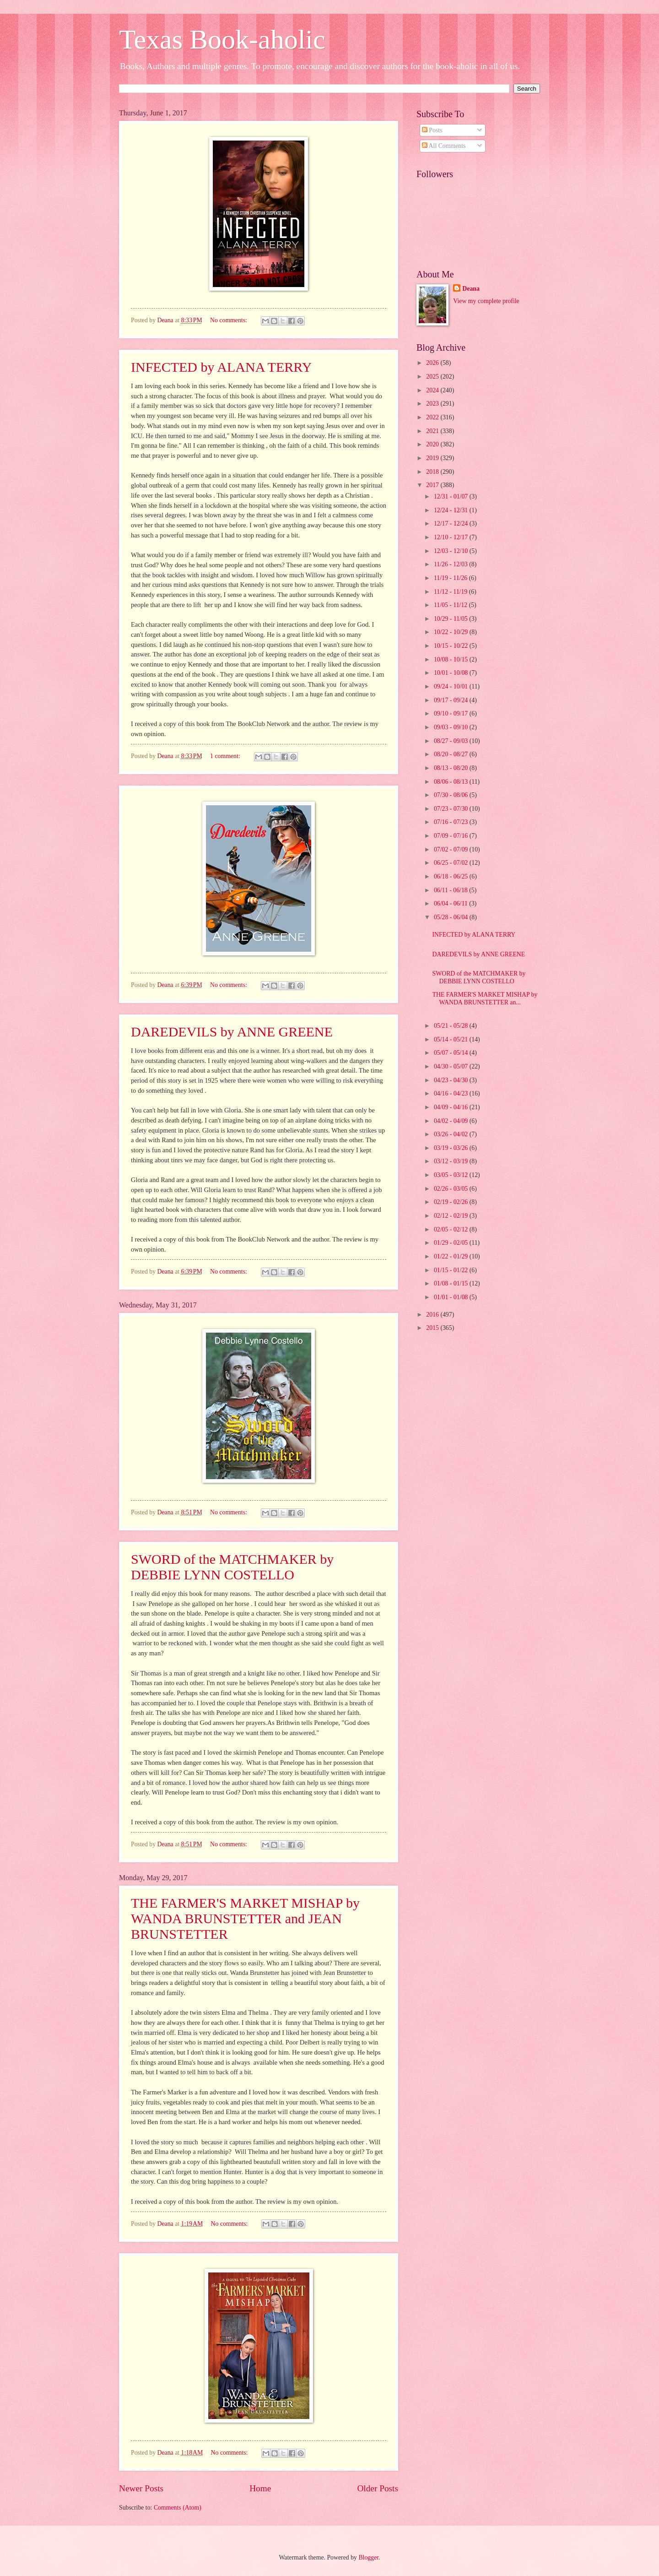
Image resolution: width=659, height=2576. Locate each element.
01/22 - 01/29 (452, 1256)
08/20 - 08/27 (452, 754)
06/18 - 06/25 (452, 876)
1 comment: (226, 756)
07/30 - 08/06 (452, 795)
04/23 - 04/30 (452, 1080)
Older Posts (377, 2488)
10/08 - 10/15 (452, 659)
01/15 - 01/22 (452, 1270)
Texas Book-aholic (222, 39)
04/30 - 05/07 (452, 1066)
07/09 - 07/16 (452, 835)
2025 (433, 376)
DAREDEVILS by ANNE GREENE (232, 1031)
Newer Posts (141, 2488)
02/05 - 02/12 (452, 1229)
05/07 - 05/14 (452, 1052)
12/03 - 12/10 (452, 551)
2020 (433, 444)
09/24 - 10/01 (452, 686)
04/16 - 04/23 (452, 1093)
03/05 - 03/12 (452, 1174)
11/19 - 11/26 (451, 578)
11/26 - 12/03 (451, 564)
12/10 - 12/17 (452, 537)
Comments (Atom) (177, 2507)
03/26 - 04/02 (452, 1134)
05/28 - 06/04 (452, 917)
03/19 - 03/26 (452, 1147)
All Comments (444, 145)
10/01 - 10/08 (452, 672)
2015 (433, 1327)
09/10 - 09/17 (452, 713)
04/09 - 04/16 (452, 1107)
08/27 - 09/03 (452, 741)
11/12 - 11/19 (451, 591)
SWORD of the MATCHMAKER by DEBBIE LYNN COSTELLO (232, 1566)
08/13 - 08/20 (452, 768)
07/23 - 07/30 (452, 808)
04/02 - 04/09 (452, 1120)
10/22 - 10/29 (452, 632)
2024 (433, 390)
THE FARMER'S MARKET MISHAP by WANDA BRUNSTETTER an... (484, 998)
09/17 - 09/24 (452, 700)
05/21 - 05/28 (452, 1025)
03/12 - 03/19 (452, 1161)
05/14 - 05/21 (452, 1039)
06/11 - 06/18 (451, 890)
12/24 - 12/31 (452, 510)
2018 (433, 471)
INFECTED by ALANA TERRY (221, 366)
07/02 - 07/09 (452, 849)
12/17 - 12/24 (452, 523)
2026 (433, 362)
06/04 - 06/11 (451, 903)
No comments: (229, 320)
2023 (433, 403)
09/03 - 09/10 (452, 727)
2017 (433, 485)
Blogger (368, 2557)
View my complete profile (486, 301)
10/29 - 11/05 (451, 618)
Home (260, 2488)
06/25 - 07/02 (452, 862)
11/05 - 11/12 (451, 605)
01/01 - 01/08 (452, 1297)
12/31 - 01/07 (452, 496)
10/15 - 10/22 (452, 645)
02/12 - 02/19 (452, 1215)
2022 (433, 417)
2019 (433, 458)
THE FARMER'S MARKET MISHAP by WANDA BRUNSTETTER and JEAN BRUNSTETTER (245, 1918)
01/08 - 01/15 (452, 1283)
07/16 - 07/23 (452, 822)
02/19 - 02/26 (452, 1202)
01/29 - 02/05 (452, 1242)
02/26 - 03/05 (452, 1188)
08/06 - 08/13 (452, 781)
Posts (432, 130)
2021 (433, 431)
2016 (433, 1314)
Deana (471, 288)
